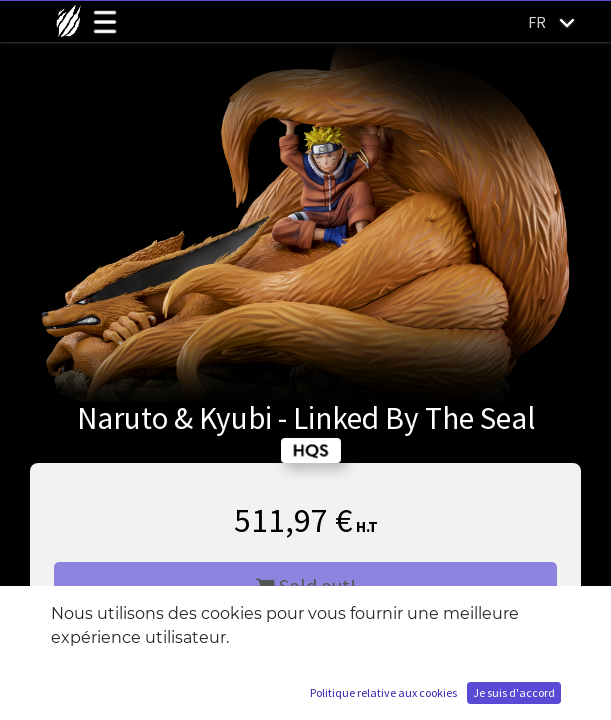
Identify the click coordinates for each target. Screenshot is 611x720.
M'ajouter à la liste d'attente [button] (306, 645)
